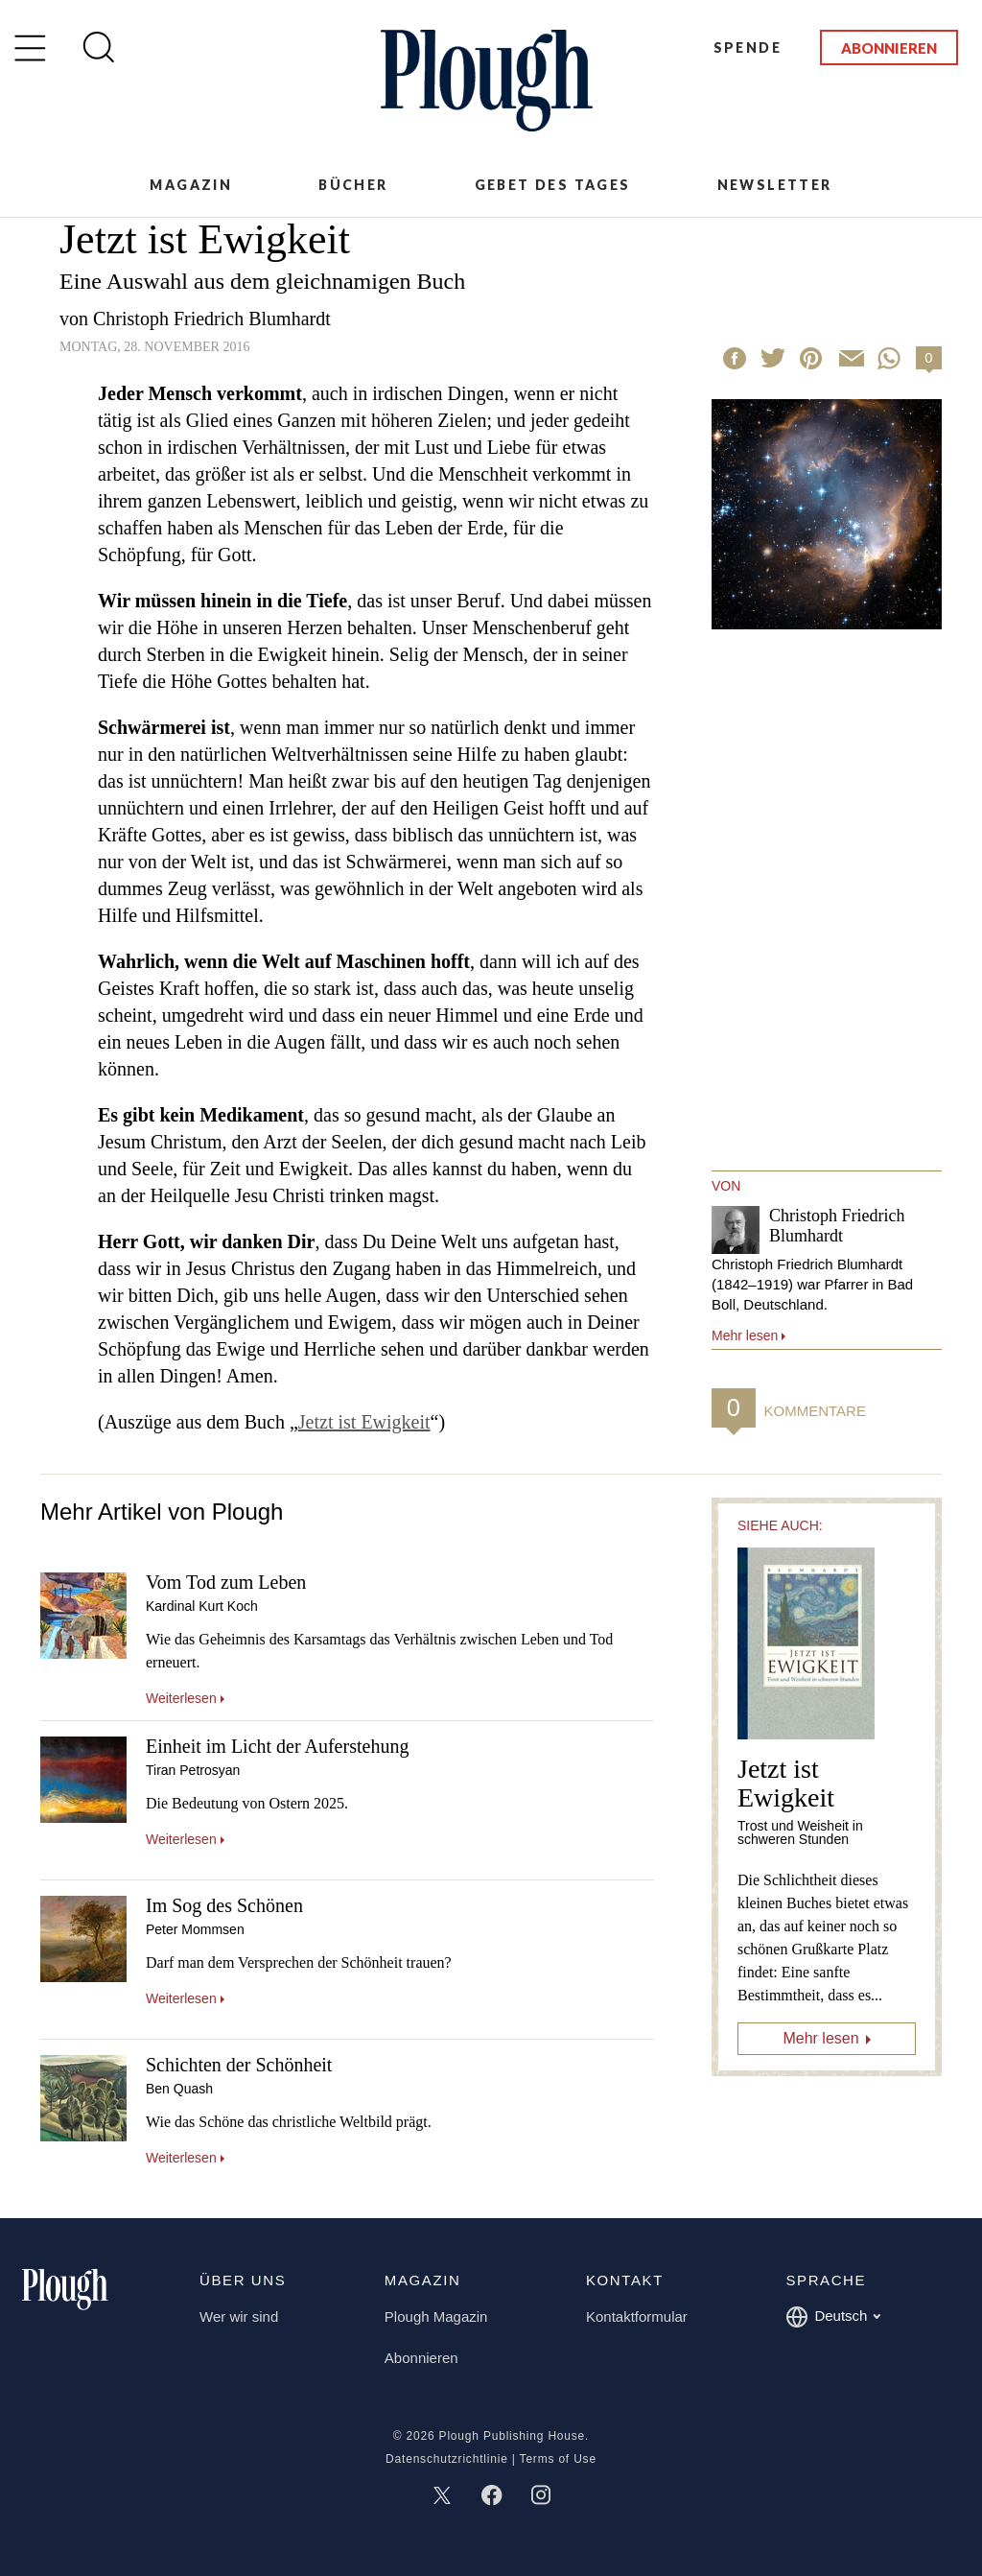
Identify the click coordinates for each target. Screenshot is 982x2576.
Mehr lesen (820, 2038)
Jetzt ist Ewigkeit (364, 1421)
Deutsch (832, 2316)
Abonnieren (889, 48)
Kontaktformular (637, 2316)
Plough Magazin (436, 2316)
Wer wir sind (238, 2316)
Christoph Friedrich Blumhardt (212, 318)
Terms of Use (558, 2459)
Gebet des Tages (553, 185)
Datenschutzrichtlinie (447, 2459)
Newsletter (774, 185)
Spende (747, 47)
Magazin (191, 185)
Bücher (352, 185)
